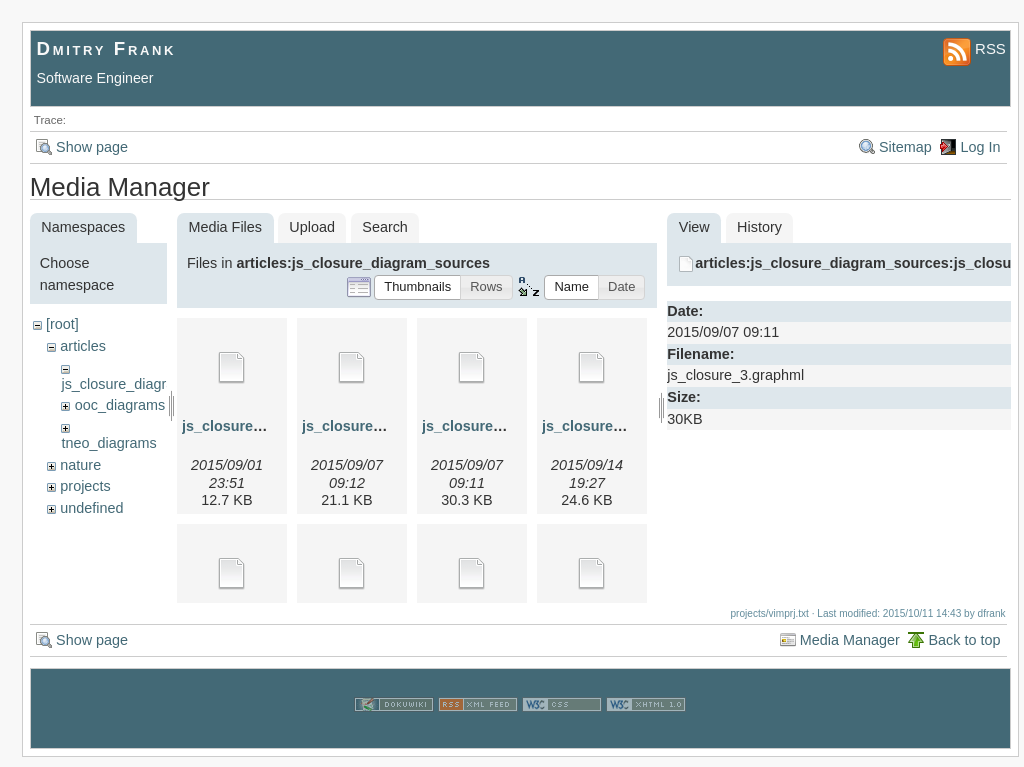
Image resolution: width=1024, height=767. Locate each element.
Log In (980, 147)
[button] (417, 287)
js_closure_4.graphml (616, 426)
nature (80, 465)
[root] (62, 324)
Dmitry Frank (107, 48)
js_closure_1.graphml (256, 426)
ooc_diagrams (120, 405)
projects (85, 486)
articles (83, 346)
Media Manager (850, 650)
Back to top (964, 650)
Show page (92, 147)
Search (385, 227)
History (759, 227)
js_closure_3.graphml (496, 426)
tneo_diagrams (108, 443)
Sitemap (905, 147)
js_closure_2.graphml (376, 426)
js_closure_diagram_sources (152, 384)
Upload (312, 227)
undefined (91, 508)
